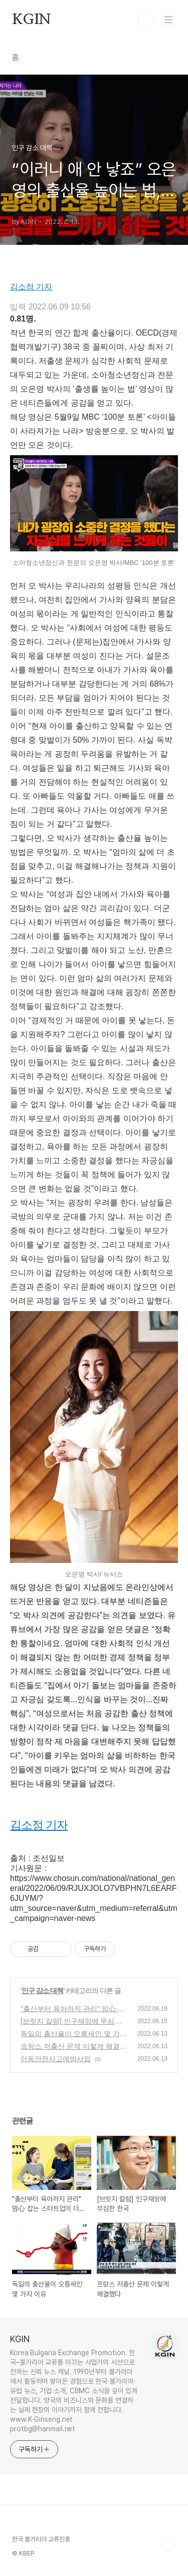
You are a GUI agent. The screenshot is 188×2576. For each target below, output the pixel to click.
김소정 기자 (31, 286)
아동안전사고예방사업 (56, 2059)
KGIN (31, 20)
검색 (145, 20)
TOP (168, 2543)
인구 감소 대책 (43, 1991)
